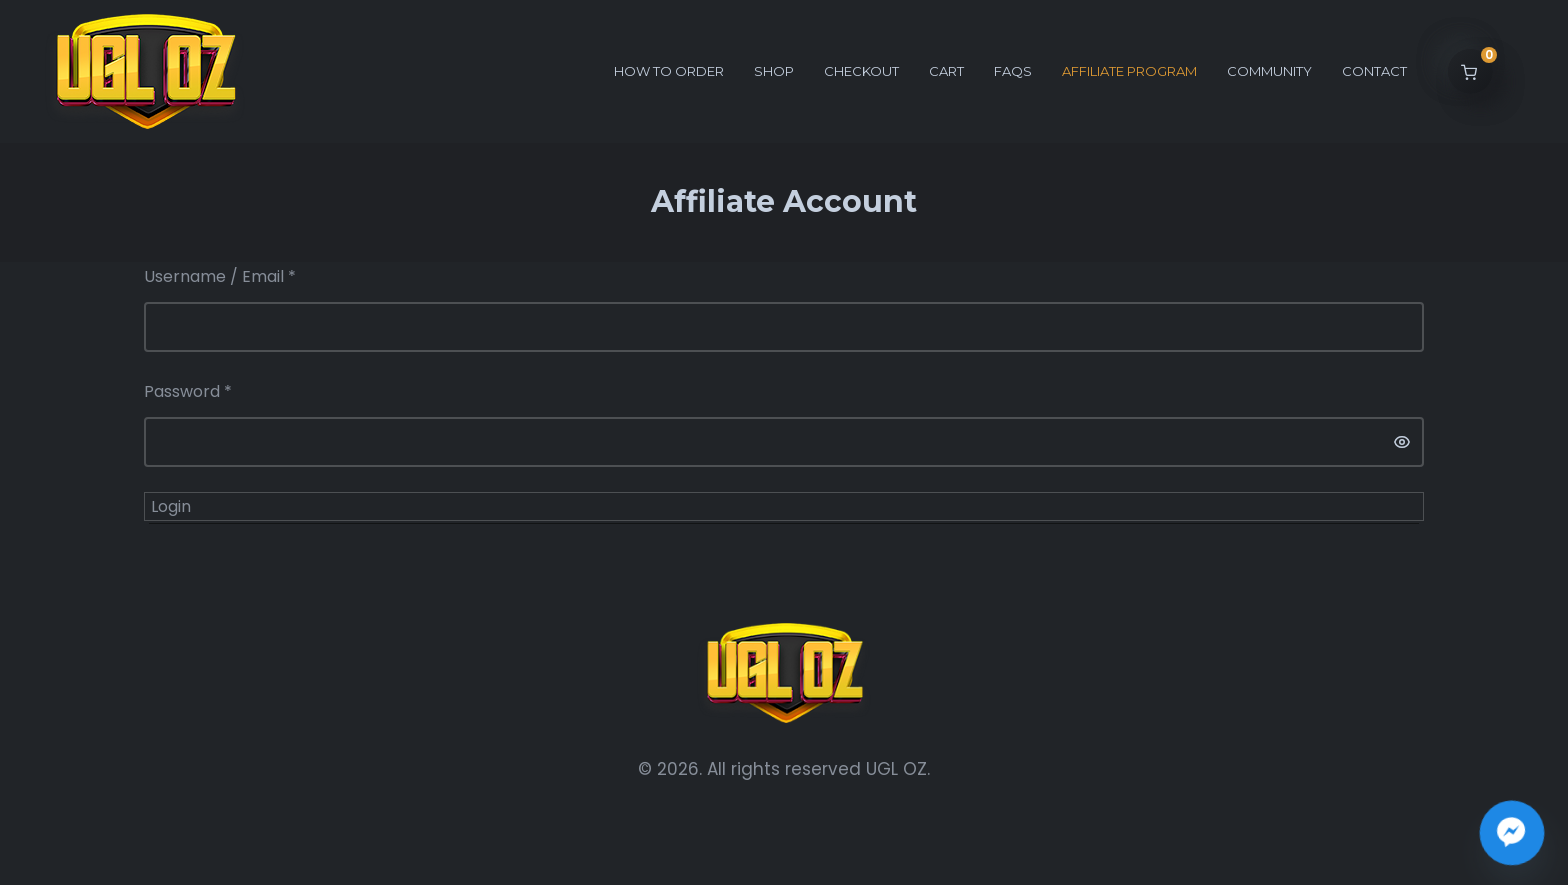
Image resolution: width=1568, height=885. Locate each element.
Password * (188, 391)
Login (171, 506)
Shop (774, 71)
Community (1269, 71)
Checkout (861, 71)
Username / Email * (220, 276)
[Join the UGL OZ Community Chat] (1512, 833)
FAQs (1013, 71)
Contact (1374, 71)
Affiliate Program (1129, 71)
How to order (669, 71)
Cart (946, 71)
